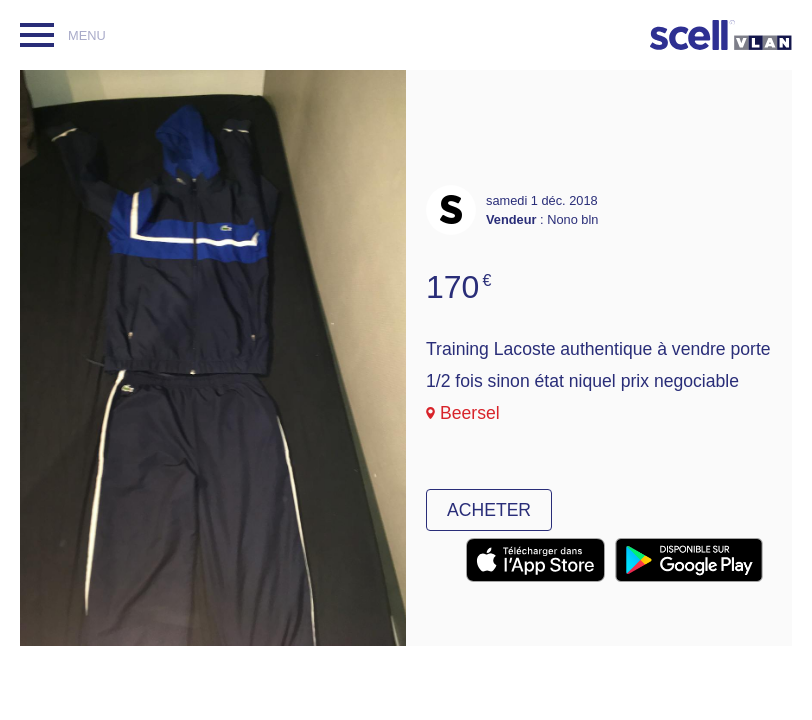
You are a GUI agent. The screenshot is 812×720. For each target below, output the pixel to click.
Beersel (470, 413)
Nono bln (572, 219)
